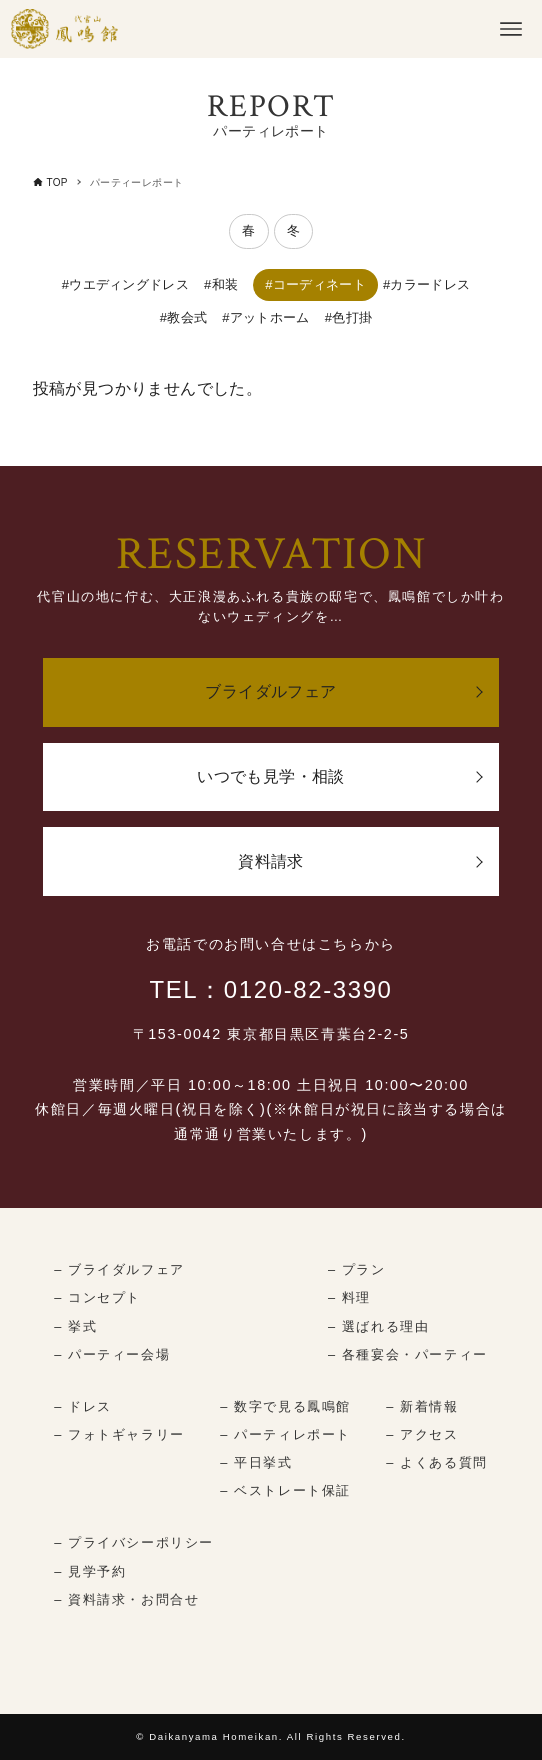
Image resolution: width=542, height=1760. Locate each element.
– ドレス (83, 1406)
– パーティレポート (285, 1434)
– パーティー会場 (112, 1354)
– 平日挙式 (256, 1462)
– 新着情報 (422, 1406)
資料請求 (271, 861)
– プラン (357, 1269)
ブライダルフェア (270, 691)
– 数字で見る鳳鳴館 (285, 1406)
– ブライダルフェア (119, 1269)
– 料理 (349, 1297)
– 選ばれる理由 (378, 1326)
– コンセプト (97, 1297)
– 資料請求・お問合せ (126, 1599)
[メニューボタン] (511, 29)
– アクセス (422, 1434)
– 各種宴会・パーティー (408, 1354)
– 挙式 (75, 1326)
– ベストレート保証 (285, 1490)
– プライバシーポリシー (134, 1542)
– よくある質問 (436, 1462)
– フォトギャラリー (119, 1434)
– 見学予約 (90, 1571)
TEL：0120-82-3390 (270, 989)
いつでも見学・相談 (271, 776)
